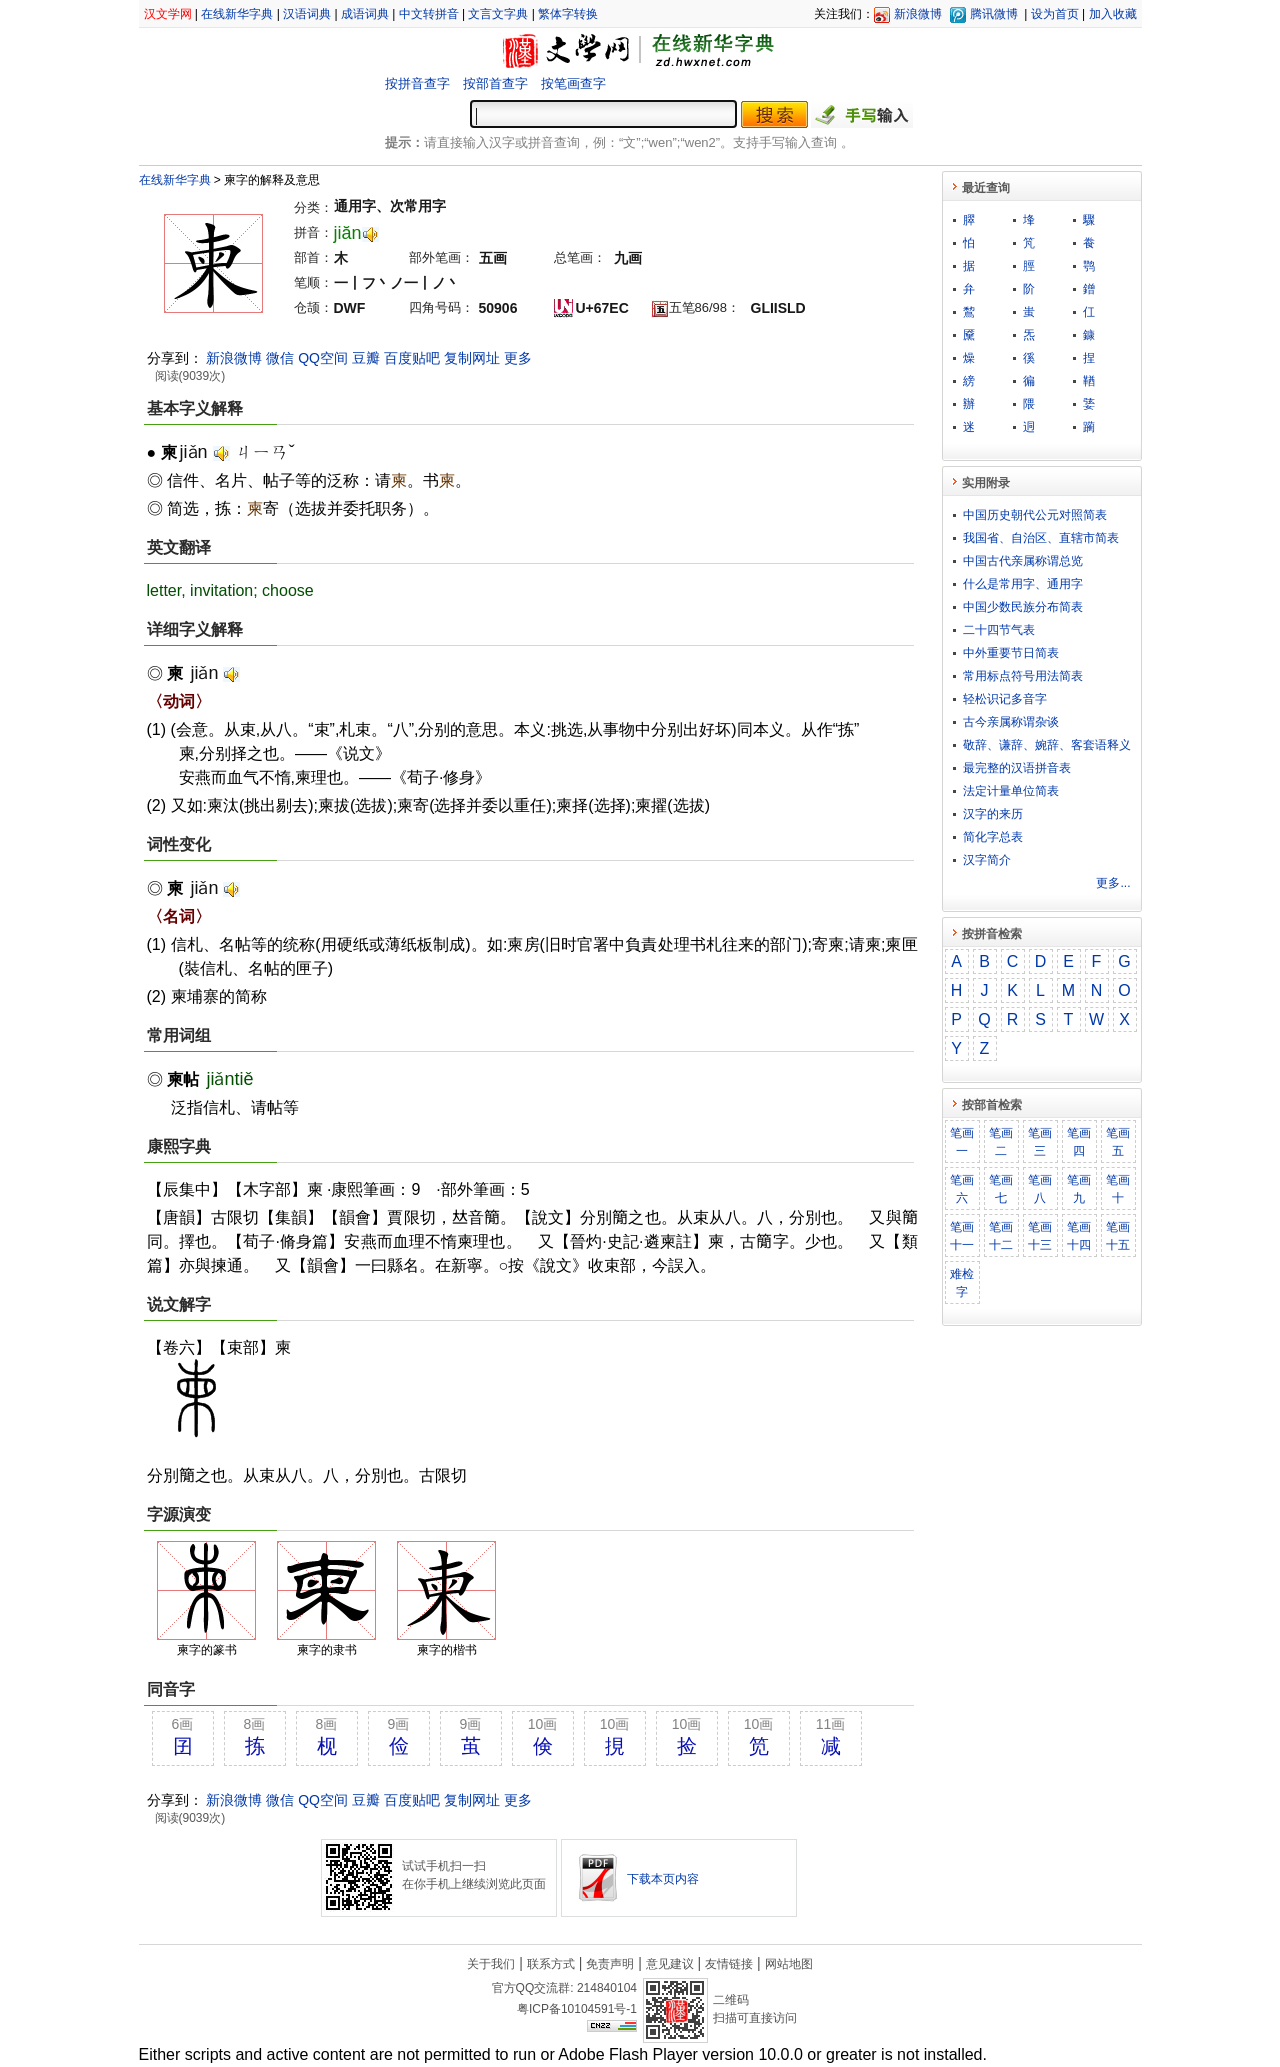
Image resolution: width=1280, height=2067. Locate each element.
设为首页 (1055, 14)
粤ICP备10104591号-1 (577, 2009)
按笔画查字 (573, 83)
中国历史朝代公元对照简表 (1035, 515)
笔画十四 (1079, 1236)
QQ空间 (323, 358)
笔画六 (962, 1189)
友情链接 (729, 1964)
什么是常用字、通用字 (1023, 584)
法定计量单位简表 (1011, 791)
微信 (280, 358)
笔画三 (1040, 1142)
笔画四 (1079, 1142)
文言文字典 (498, 14)
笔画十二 (1001, 1236)
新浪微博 (918, 14)
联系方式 (551, 1964)
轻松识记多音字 (1005, 699)
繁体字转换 (568, 14)
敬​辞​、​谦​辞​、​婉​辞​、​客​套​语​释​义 (1047, 745)
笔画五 (1118, 1142)
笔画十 (1118, 1189)
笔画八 (1040, 1189)
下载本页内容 (663, 1879)
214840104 (607, 1988)
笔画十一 (962, 1236)
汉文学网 (168, 14)
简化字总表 (993, 837)
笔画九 (1079, 1189)
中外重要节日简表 (1011, 653)
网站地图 (789, 1964)
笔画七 (1001, 1189)
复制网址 (472, 358)
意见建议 (670, 1964)
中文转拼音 (429, 14)
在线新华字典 (237, 14)
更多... (1113, 883)
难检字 (962, 1283)
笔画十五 (1118, 1236)
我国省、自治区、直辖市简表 (1041, 538)
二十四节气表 (999, 630)
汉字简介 (987, 860)
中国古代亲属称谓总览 (1023, 561)
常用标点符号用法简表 (1023, 676)
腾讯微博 (994, 14)
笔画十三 (1040, 1236)
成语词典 (365, 14)
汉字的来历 (993, 814)
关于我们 (491, 1964)
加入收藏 (1113, 14)
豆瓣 (366, 358)
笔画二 (1001, 1142)
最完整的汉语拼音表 (1017, 768)
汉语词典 (307, 14)
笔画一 (962, 1142)
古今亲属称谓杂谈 (1011, 722)
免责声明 (610, 1964)
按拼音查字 (417, 83)
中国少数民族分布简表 (1023, 607)
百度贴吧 (412, 358)
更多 (518, 358)
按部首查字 (495, 83)
